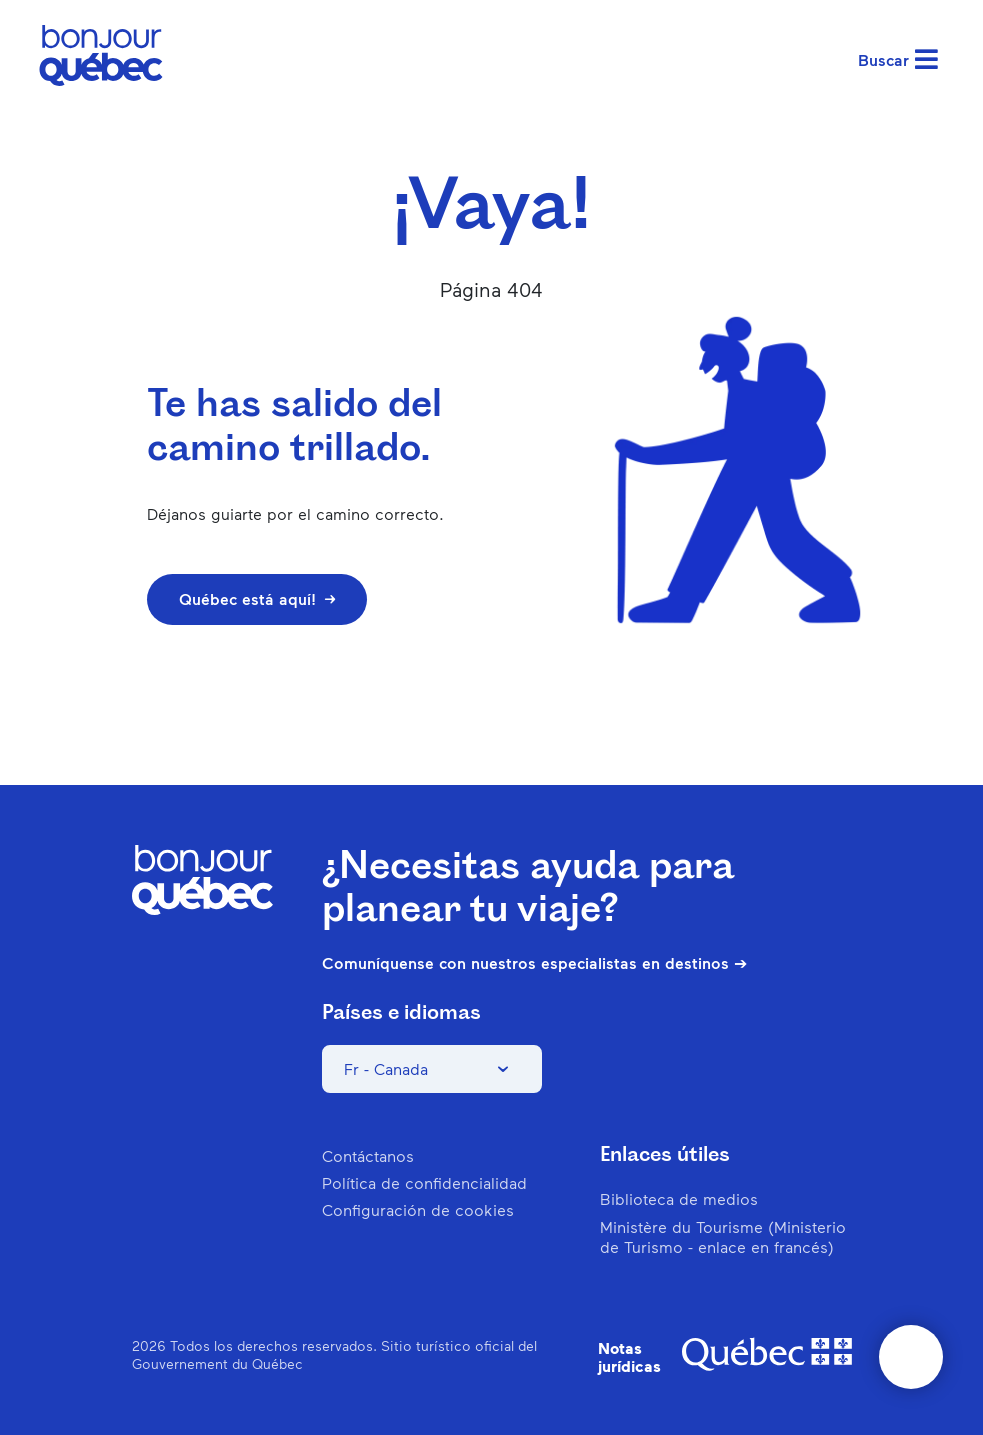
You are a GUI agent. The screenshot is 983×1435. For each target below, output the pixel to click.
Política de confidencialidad (424, 1182)
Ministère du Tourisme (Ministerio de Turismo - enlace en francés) (723, 1236)
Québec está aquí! (257, 598)
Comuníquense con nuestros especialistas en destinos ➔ (534, 963)
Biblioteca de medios (679, 1198)
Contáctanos (368, 1155)
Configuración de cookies (418, 1209)
